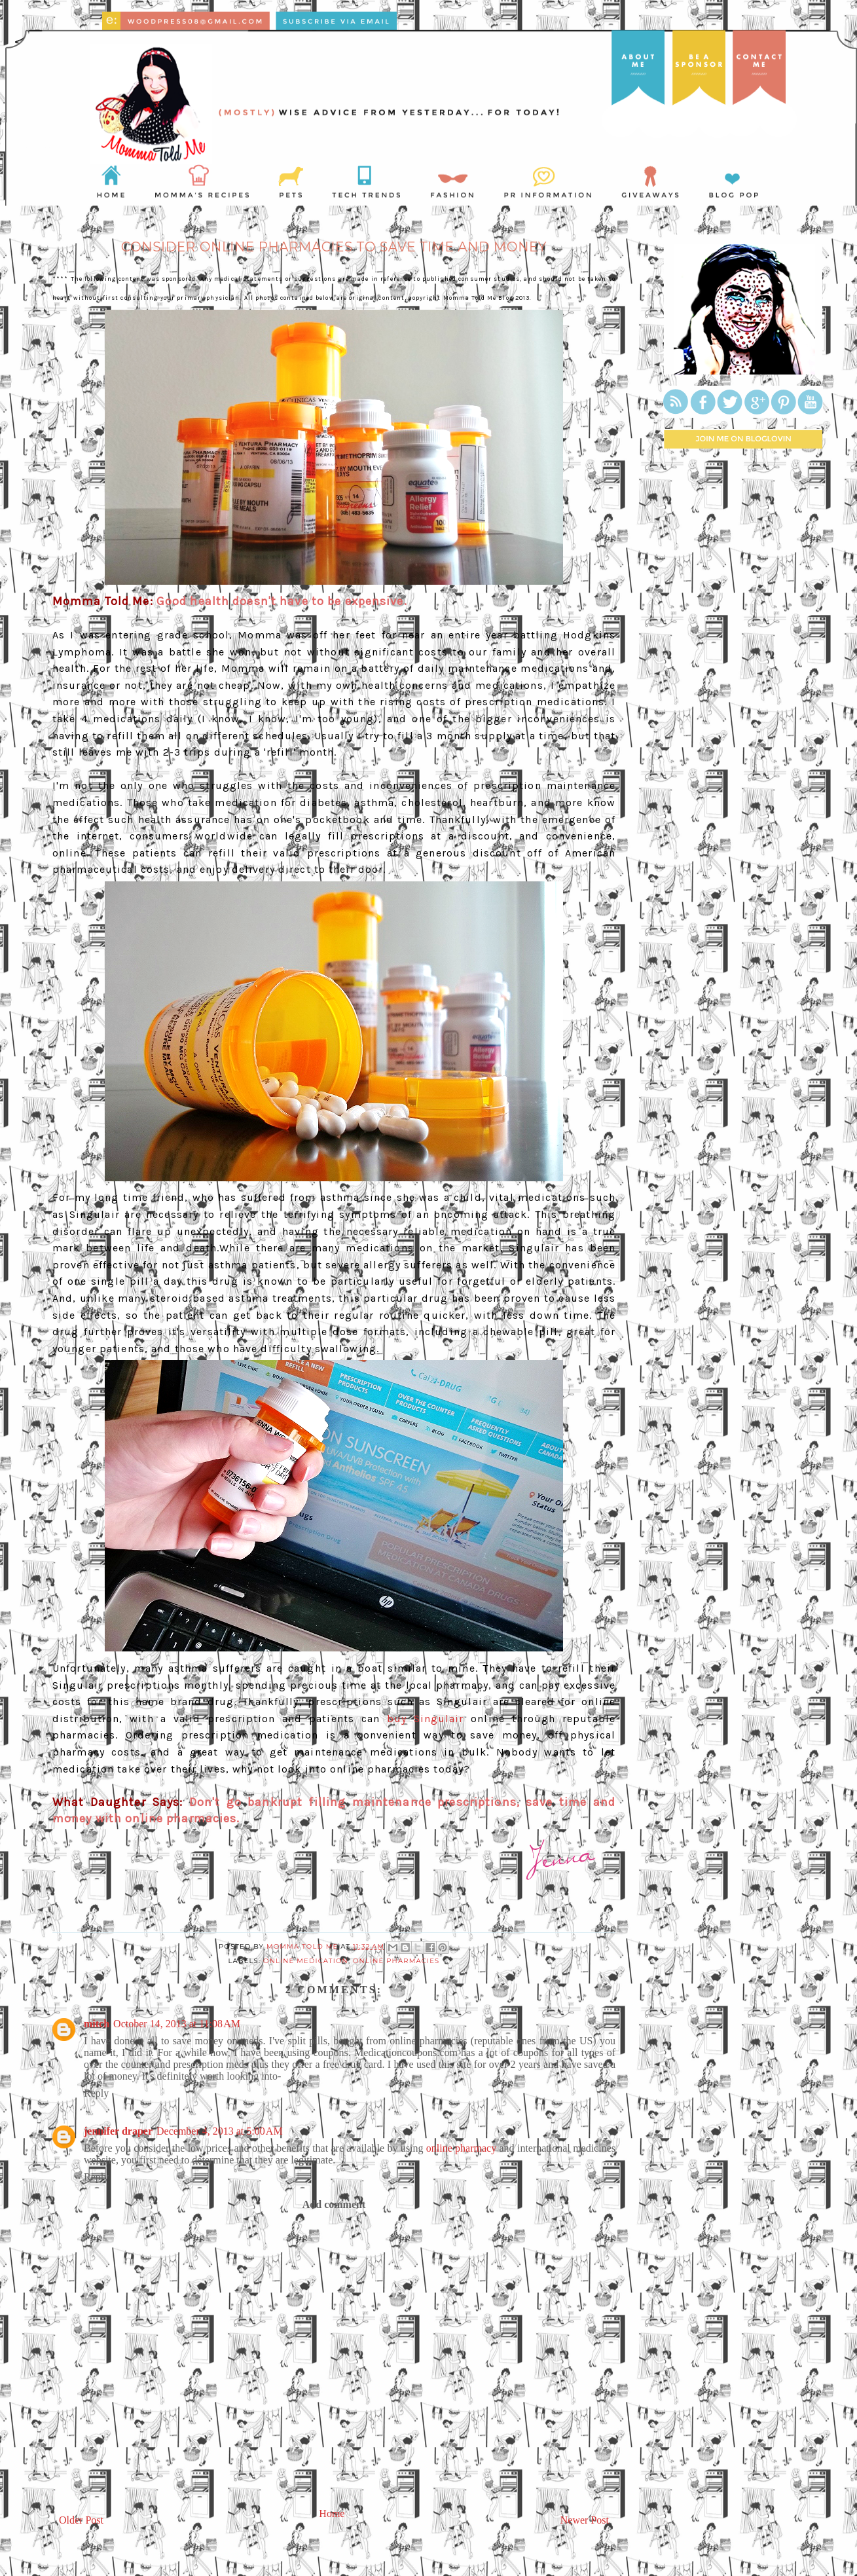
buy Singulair (425, 1718)
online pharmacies (396, 1961)
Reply (96, 2093)
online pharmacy (461, 2148)
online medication (305, 1961)
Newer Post (584, 2520)
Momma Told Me (303, 1946)
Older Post (81, 2520)
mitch (96, 2023)
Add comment (333, 2204)
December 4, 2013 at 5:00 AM (219, 2131)
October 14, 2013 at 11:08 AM (176, 2023)
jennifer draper (118, 2131)
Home (331, 2513)
